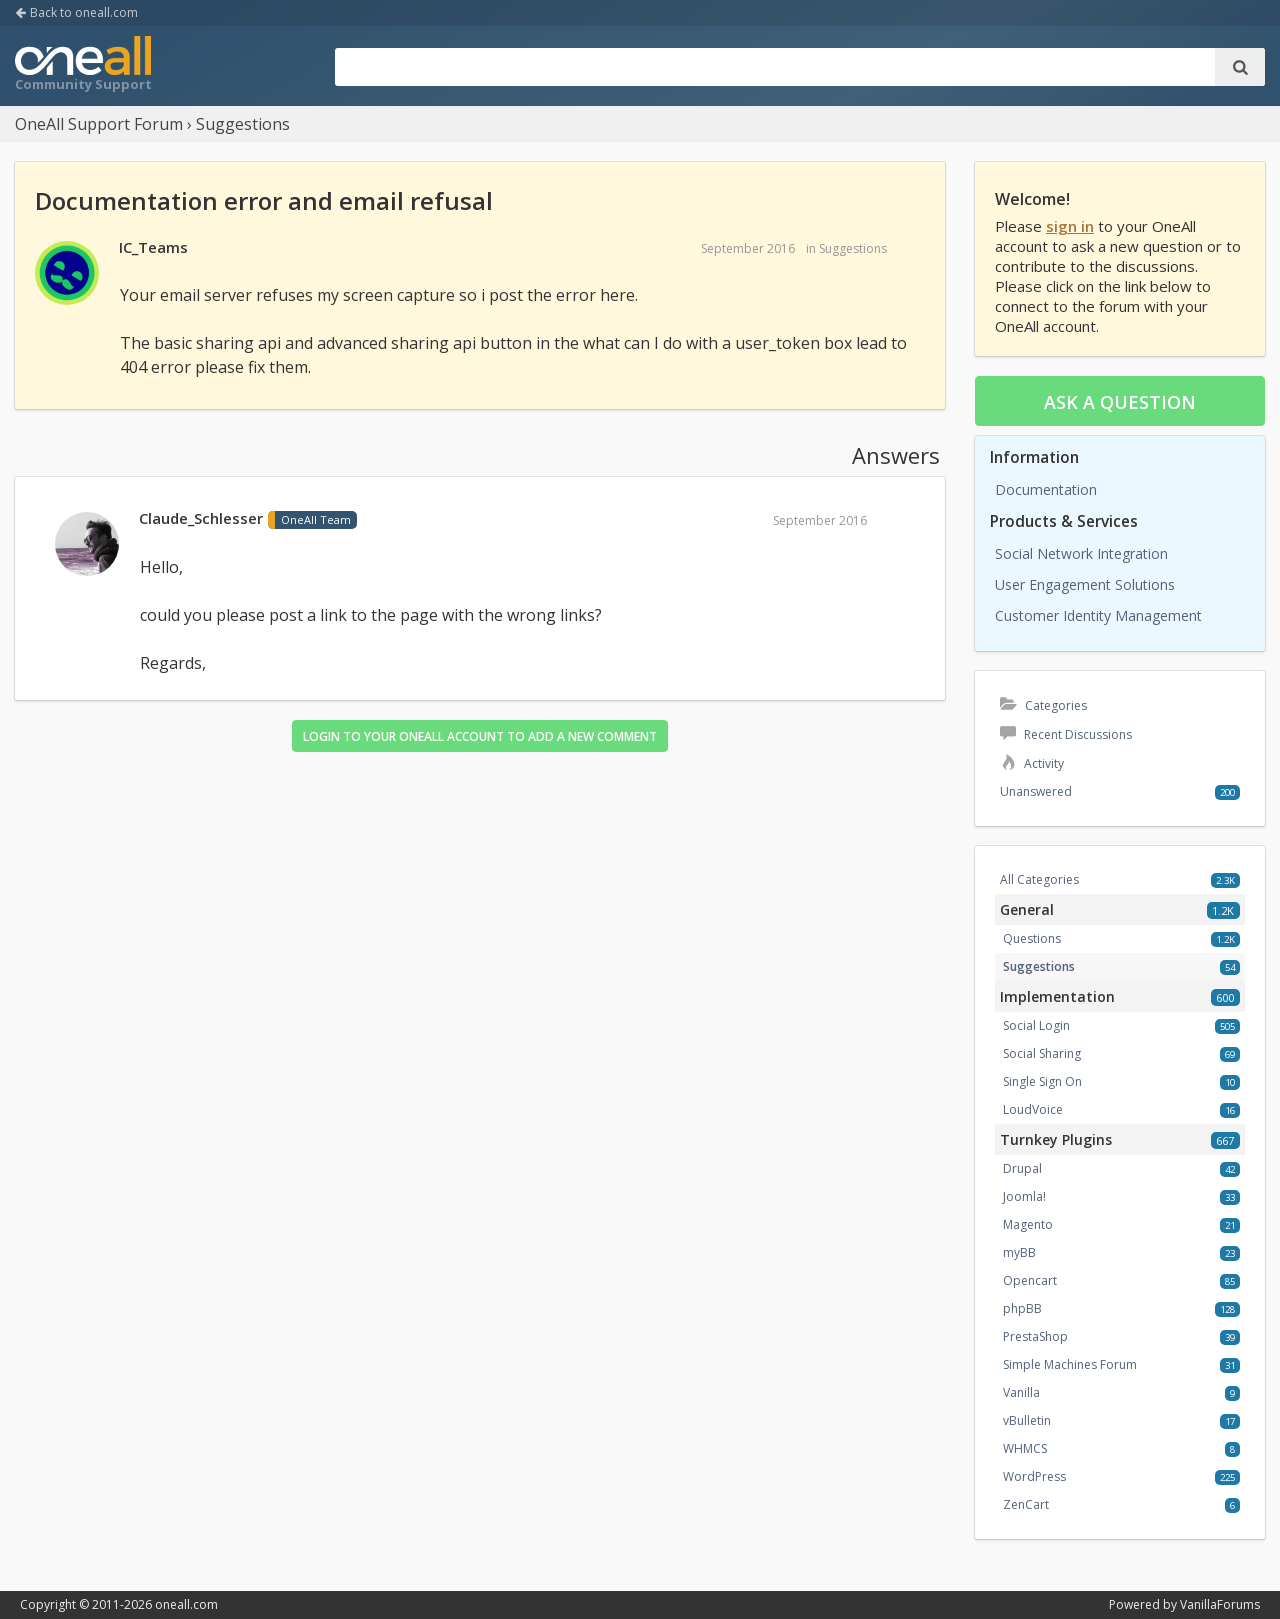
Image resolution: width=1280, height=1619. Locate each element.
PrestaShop (1035, 1336)
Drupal (1022, 1168)
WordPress (1034, 1476)
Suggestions (853, 248)
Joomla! (1024, 1196)
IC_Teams (153, 247)
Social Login (1036, 1025)
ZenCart (1026, 1504)
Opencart (1030, 1280)
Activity (1032, 763)
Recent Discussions (1066, 734)
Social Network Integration (1081, 553)
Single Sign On (1042, 1081)
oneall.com (186, 1604)
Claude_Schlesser (201, 518)
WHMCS (1025, 1448)
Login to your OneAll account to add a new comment (480, 736)
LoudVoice (1033, 1109)
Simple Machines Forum (1070, 1364)
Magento (1028, 1224)
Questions (1032, 938)
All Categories (1039, 879)
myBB (1019, 1252)
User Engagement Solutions (1085, 584)
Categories (1043, 705)
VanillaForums (1220, 1604)
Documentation (1046, 489)
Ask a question (1120, 402)
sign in (1070, 226)
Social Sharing (1042, 1053)
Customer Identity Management (1098, 615)
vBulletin (1027, 1420)
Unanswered (1036, 791)
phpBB (1022, 1308)
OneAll (83, 66)
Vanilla (1021, 1392)
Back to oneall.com (76, 12)
